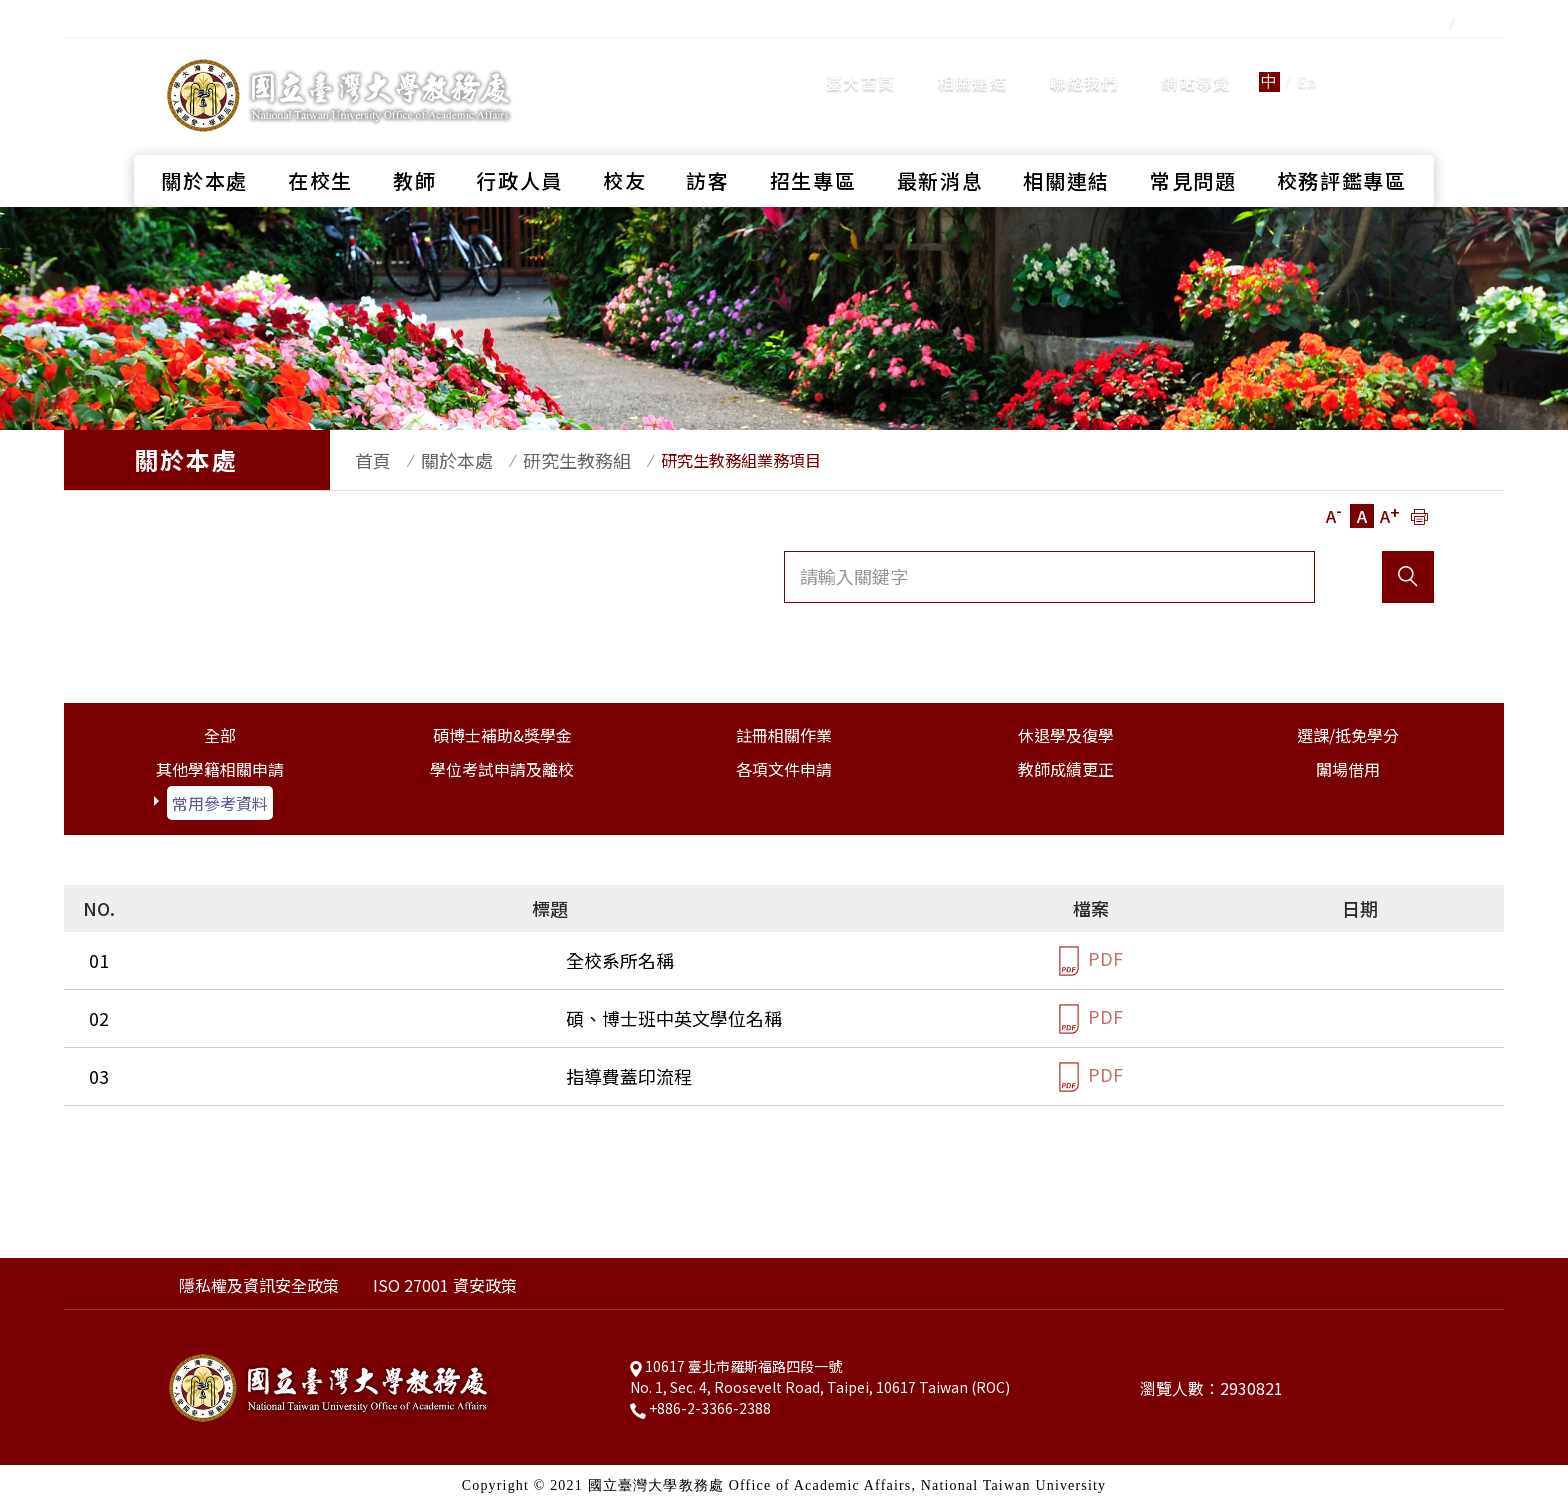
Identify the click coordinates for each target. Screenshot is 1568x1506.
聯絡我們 (1084, 65)
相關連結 (972, 65)
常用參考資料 (220, 803)
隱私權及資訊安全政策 (259, 1285)
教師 (414, 145)
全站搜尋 (1383, 63)
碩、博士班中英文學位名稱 (262, 1018)
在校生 (320, 145)
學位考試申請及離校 (502, 769)
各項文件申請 (784, 769)
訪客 (707, 145)
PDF (1091, 960)
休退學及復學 (1066, 735)
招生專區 (813, 145)
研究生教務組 (547, 460)
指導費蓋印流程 (217, 1076)
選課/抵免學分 (1348, 735)
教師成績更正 (1066, 769)
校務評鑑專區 (1342, 145)
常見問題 (1193, 145)
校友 (624, 145)
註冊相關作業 (784, 735)
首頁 (363, 460)
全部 (220, 735)
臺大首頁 (860, 65)
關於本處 (204, 145)
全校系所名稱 (208, 960)
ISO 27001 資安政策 (445, 1285)
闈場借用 (1348, 769)
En (1307, 64)
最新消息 (940, 145)
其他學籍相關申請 (220, 769)
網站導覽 (1195, 65)
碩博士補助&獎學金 (502, 735)
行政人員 (519, 145)
